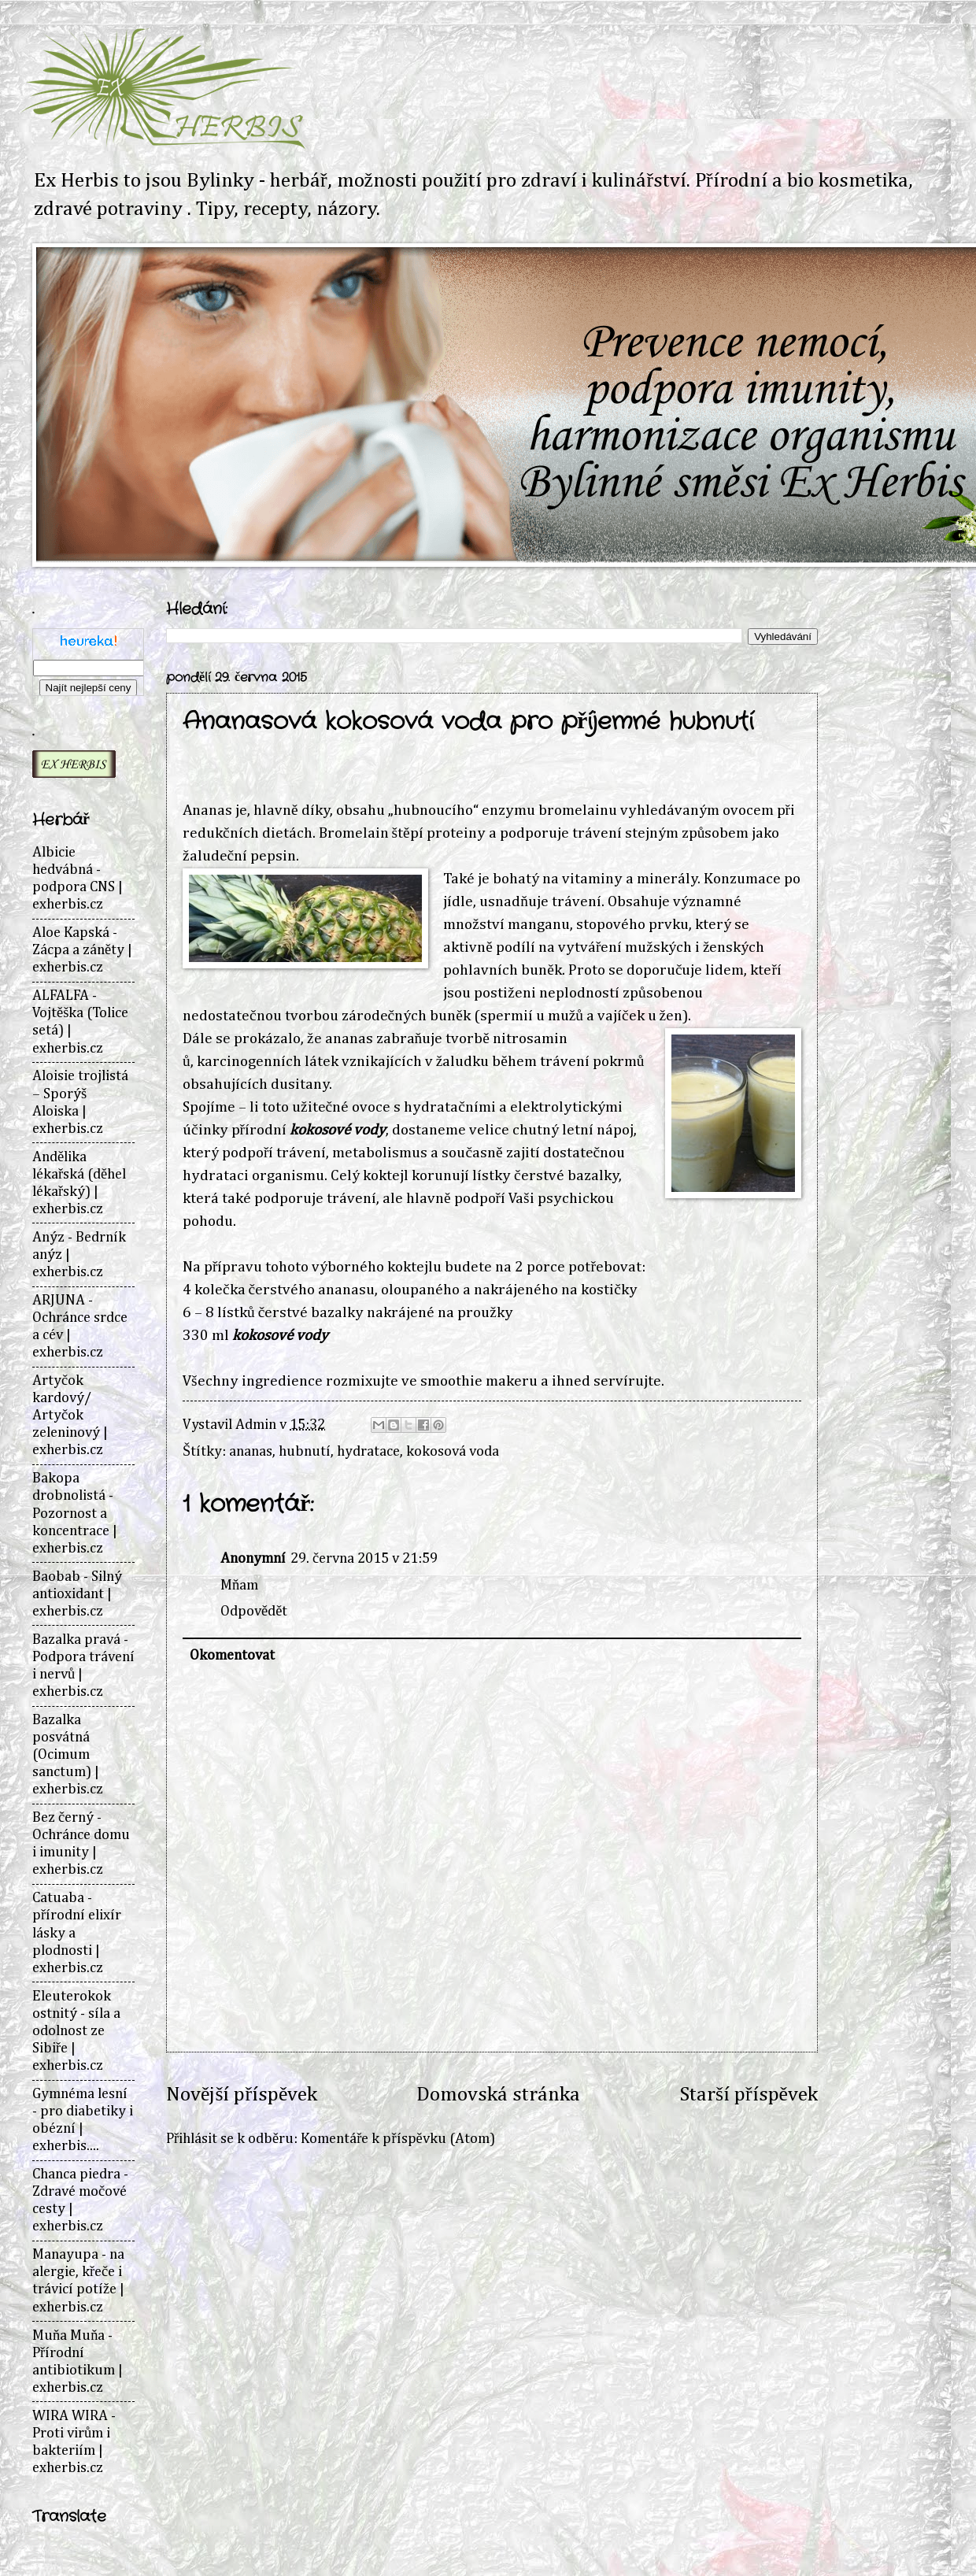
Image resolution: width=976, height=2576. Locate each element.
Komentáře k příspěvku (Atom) (397, 2139)
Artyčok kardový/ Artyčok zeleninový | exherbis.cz (70, 1415)
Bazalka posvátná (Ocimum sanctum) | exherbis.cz (67, 1755)
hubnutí (305, 1452)
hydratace (368, 1452)
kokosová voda (452, 1452)
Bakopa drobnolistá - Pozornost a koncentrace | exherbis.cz (74, 1513)
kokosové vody (338, 1130)
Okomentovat (232, 1656)
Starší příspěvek (748, 2095)
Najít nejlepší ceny (88, 688)
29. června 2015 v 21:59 (364, 1559)
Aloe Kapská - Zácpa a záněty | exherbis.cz (82, 950)
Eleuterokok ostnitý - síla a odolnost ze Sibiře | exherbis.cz (76, 2031)
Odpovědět (253, 1611)
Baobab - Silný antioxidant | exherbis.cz (77, 1594)
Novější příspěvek (241, 2095)
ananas (250, 1452)
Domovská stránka (498, 2095)
